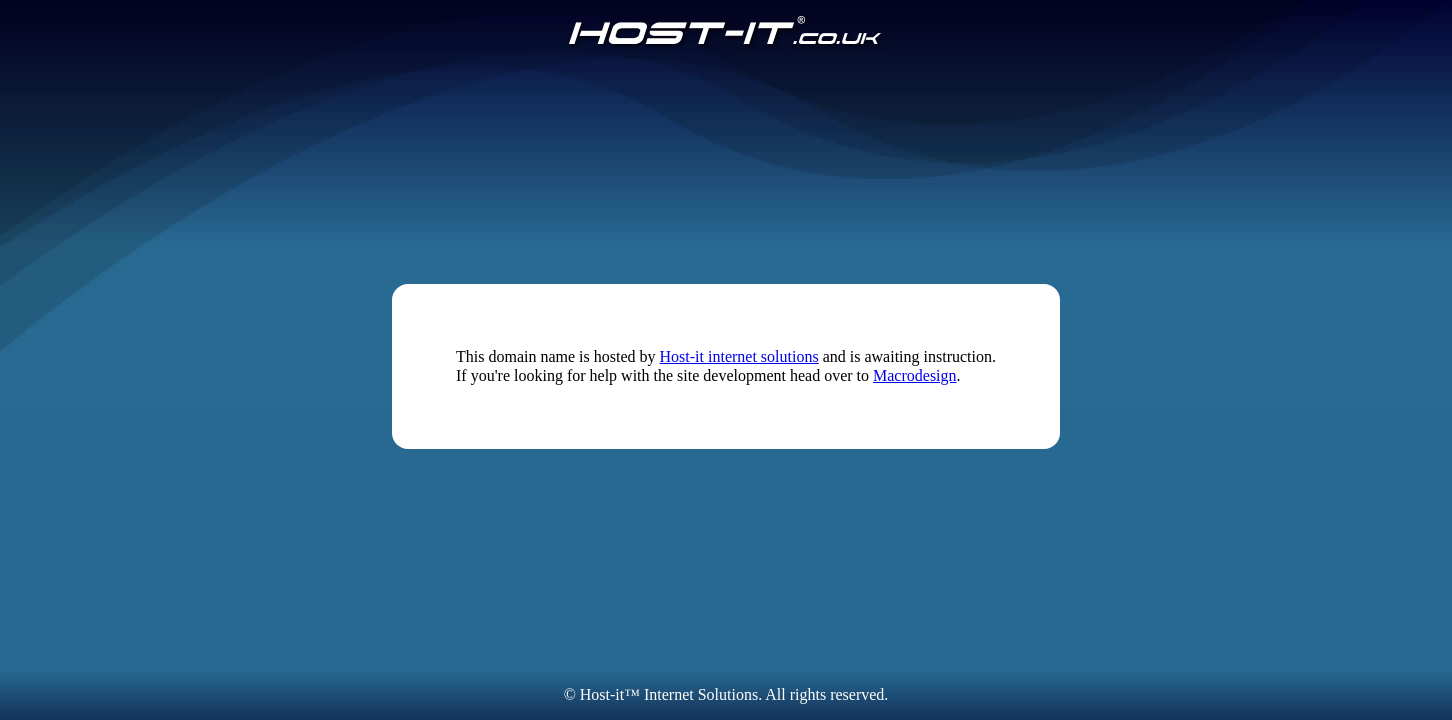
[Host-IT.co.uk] (726, 32)
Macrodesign (915, 375)
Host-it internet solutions (739, 356)
